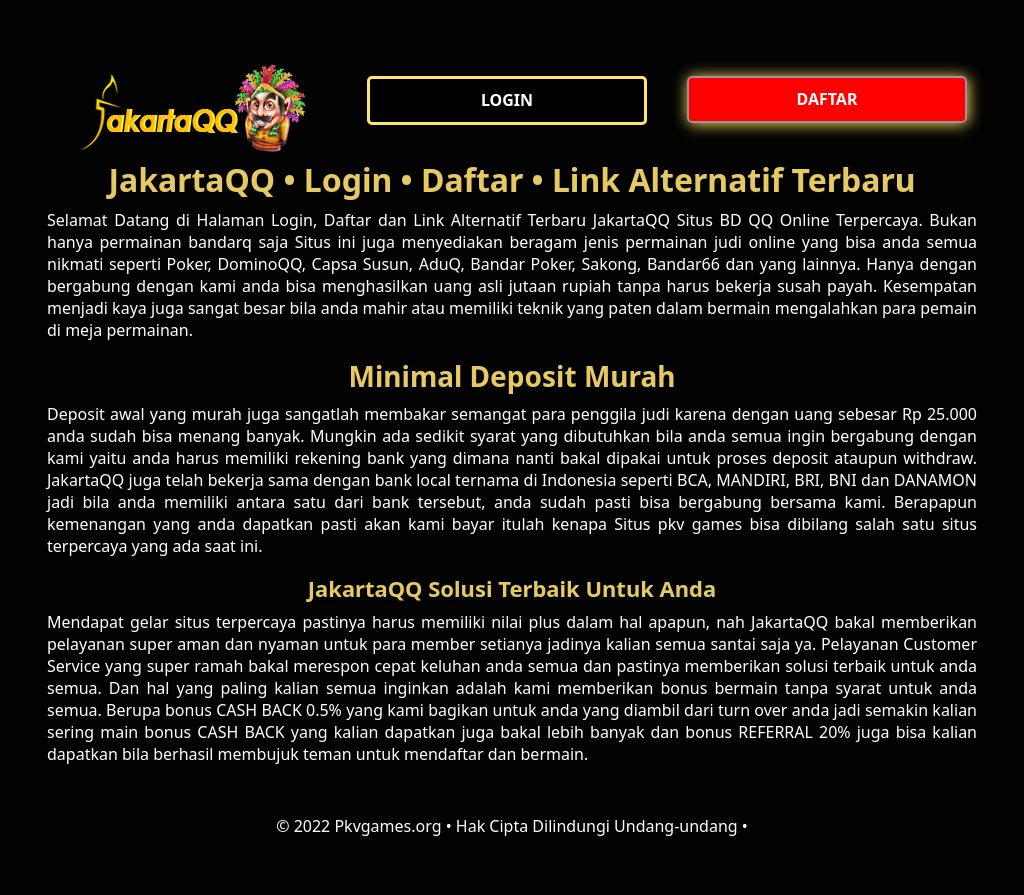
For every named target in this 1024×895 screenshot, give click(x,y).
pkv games (700, 524)
